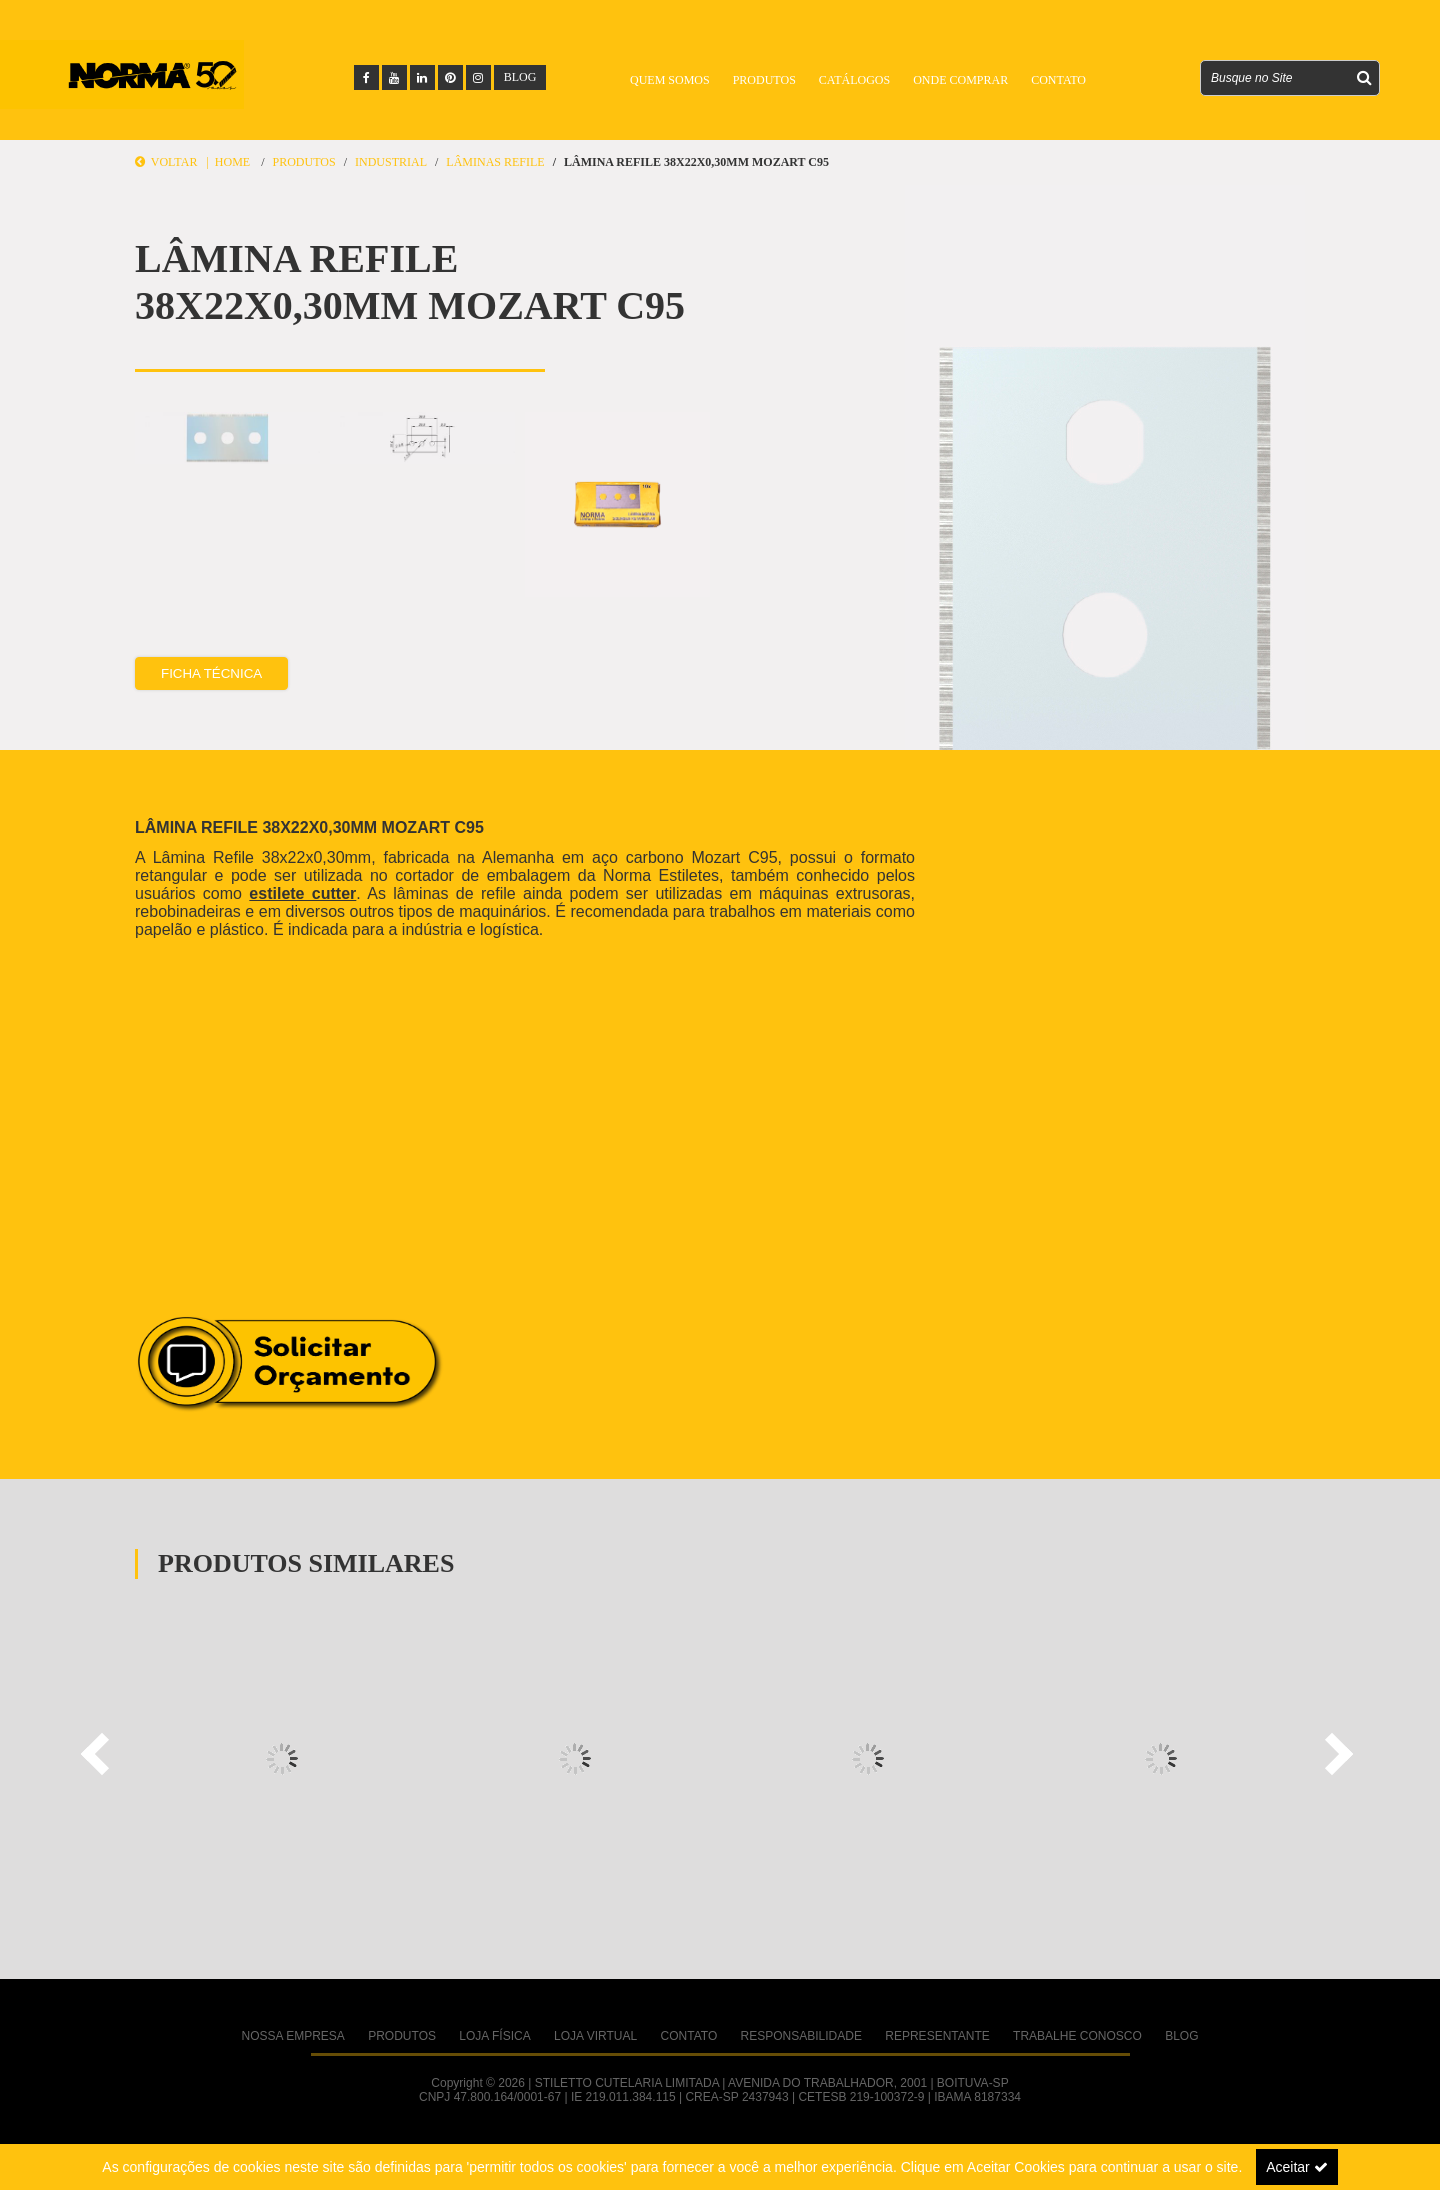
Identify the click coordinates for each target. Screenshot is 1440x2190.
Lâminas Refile (495, 162)
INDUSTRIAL (391, 162)
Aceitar (1296, 2167)
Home (232, 162)
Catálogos (854, 80)
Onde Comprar (960, 80)
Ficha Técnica (211, 673)
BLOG (520, 77)
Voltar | (175, 162)
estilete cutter (302, 893)
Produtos (764, 80)
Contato (1058, 80)
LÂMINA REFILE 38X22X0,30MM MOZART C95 (696, 162)
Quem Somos (670, 80)
